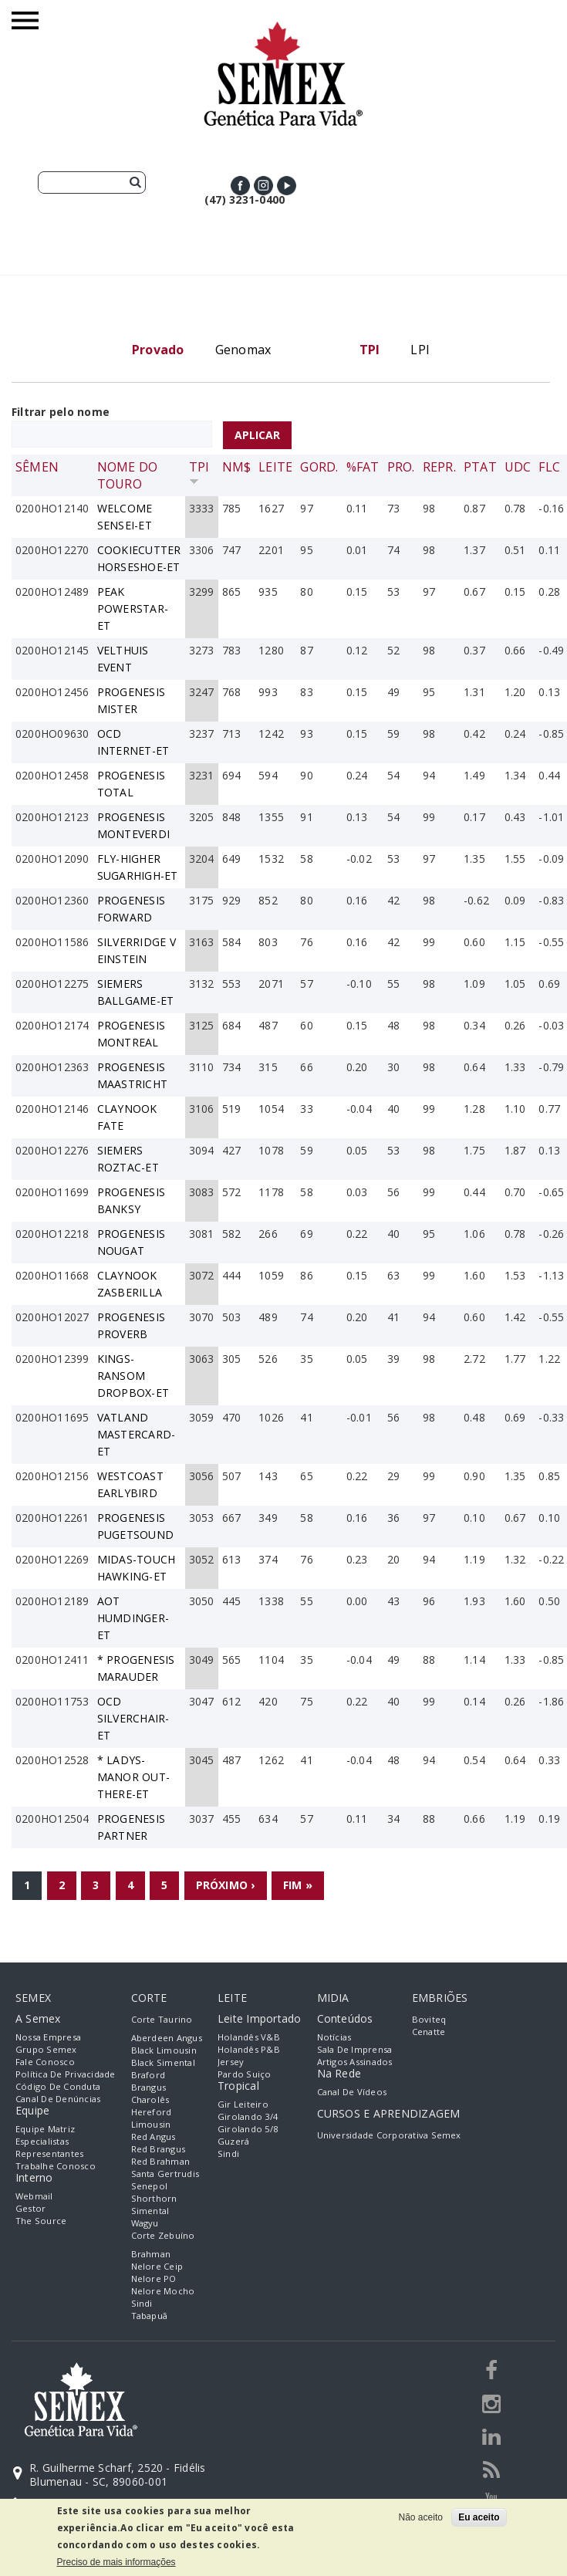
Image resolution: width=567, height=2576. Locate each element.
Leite (275, 466)
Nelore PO (154, 2278)
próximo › (225, 1885)
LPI (420, 349)
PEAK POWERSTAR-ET (132, 608)
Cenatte (429, 2031)
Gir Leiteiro (243, 2104)
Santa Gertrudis (165, 2173)
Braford (148, 2075)
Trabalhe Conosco (55, 2166)
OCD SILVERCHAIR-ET (133, 1718)
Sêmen (37, 466)
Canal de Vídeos (352, 2092)
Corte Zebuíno (163, 2235)
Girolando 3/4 (248, 2116)
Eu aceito (478, 2517)
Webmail (34, 2196)
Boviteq (429, 2019)
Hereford (151, 2112)
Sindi (142, 2303)
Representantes (49, 2153)
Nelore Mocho (163, 2291)
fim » (297, 1885)
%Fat (363, 466)
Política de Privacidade (65, 2074)
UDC (518, 466)
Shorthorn (154, 2198)
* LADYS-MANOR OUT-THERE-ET (133, 1777)
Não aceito (421, 2517)
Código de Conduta (57, 2086)
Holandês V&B (249, 2037)
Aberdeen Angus (166, 2038)
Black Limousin (164, 2050)
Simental (150, 2210)
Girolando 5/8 (248, 2129)
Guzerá (233, 2141)
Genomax (243, 349)
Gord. (319, 466)
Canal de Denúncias (57, 2098)
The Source (40, 2220)
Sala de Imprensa (355, 2049)
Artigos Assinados (355, 2061)
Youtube (286, 185)
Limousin (151, 2124)
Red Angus (153, 2136)
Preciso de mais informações (116, 2562)
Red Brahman (161, 2161)
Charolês (150, 2099)
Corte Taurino (162, 2019)
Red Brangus (158, 2149)
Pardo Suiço (245, 2074)
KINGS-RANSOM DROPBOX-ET (133, 1375)
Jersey (231, 2061)
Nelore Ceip (157, 2266)
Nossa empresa (48, 2037)
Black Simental (163, 2062)
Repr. (439, 466)
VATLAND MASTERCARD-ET (136, 1434)
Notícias (334, 2037)
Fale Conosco (45, 2061)
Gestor (30, 2208)
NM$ (236, 466)
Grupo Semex (46, 2049)
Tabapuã (149, 2315)
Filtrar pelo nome (61, 411)
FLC (549, 466)
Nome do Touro (127, 475)
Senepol (149, 2186)
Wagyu (145, 2223)
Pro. (401, 466)
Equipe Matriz (45, 2129)
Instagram (263, 185)
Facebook (240, 185)
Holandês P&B (249, 2049)
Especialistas (42, 2141)
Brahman (151, 2254)
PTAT (480, 466)
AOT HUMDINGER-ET (133, 1618)
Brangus (149, 2087)
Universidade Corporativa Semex (389, 2135)
